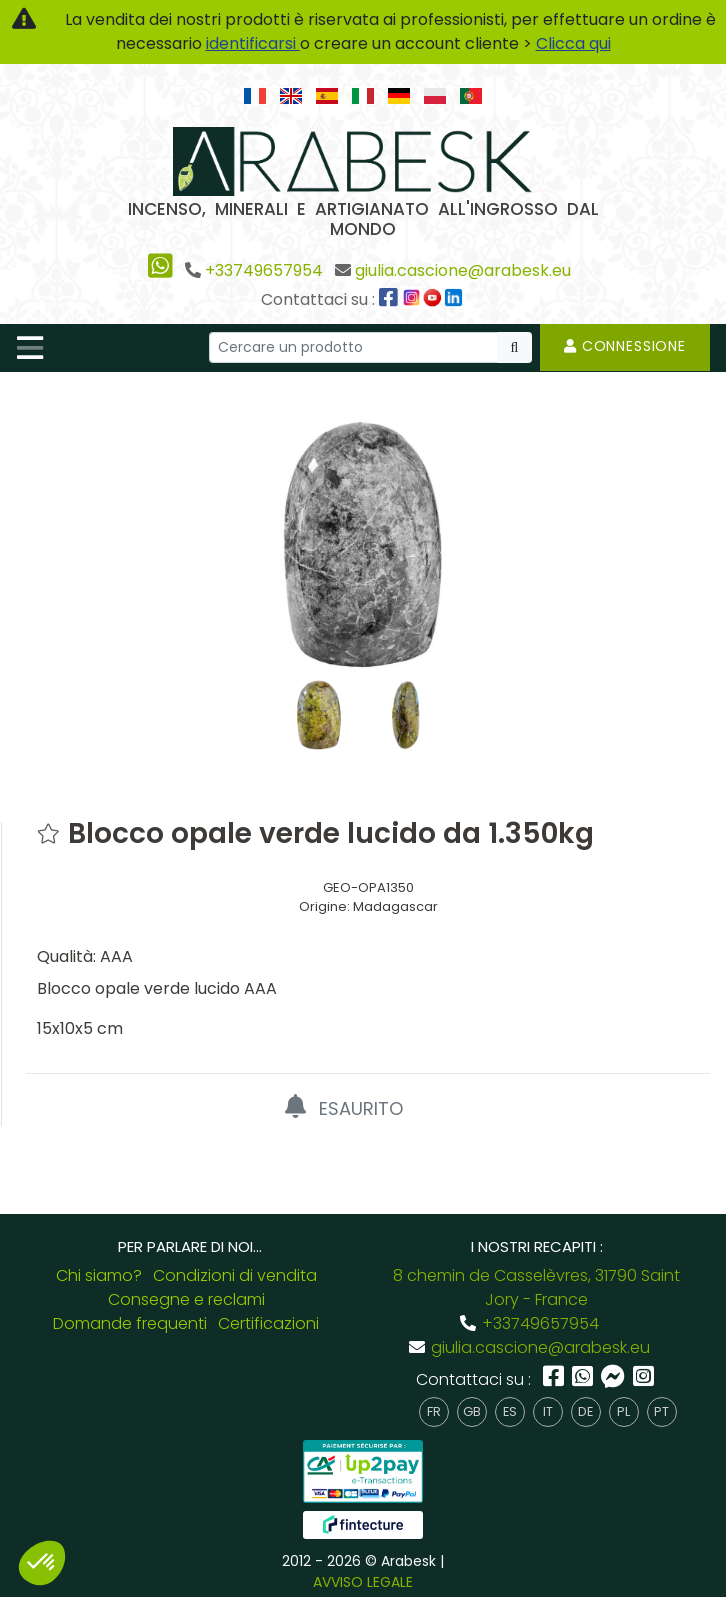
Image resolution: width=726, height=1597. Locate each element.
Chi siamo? (99, 1275)
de (585, 1411)
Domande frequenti (130, 1323)
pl (623, 1411)
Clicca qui (573, 43)
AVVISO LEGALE (363, 1582)
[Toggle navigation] (30, 348)
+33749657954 (264, 270)
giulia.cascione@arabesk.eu (463, 270)
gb (472, 1411)
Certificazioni (268, 1323)
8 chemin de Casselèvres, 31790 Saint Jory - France (536, 1287)
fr (434, 1411)
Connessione (625, 346)
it (548, 1411)
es (510, 1411)
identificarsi (253, 43)
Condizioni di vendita (235, 1275)
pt (661, 1411)
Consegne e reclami (186, 1299)
